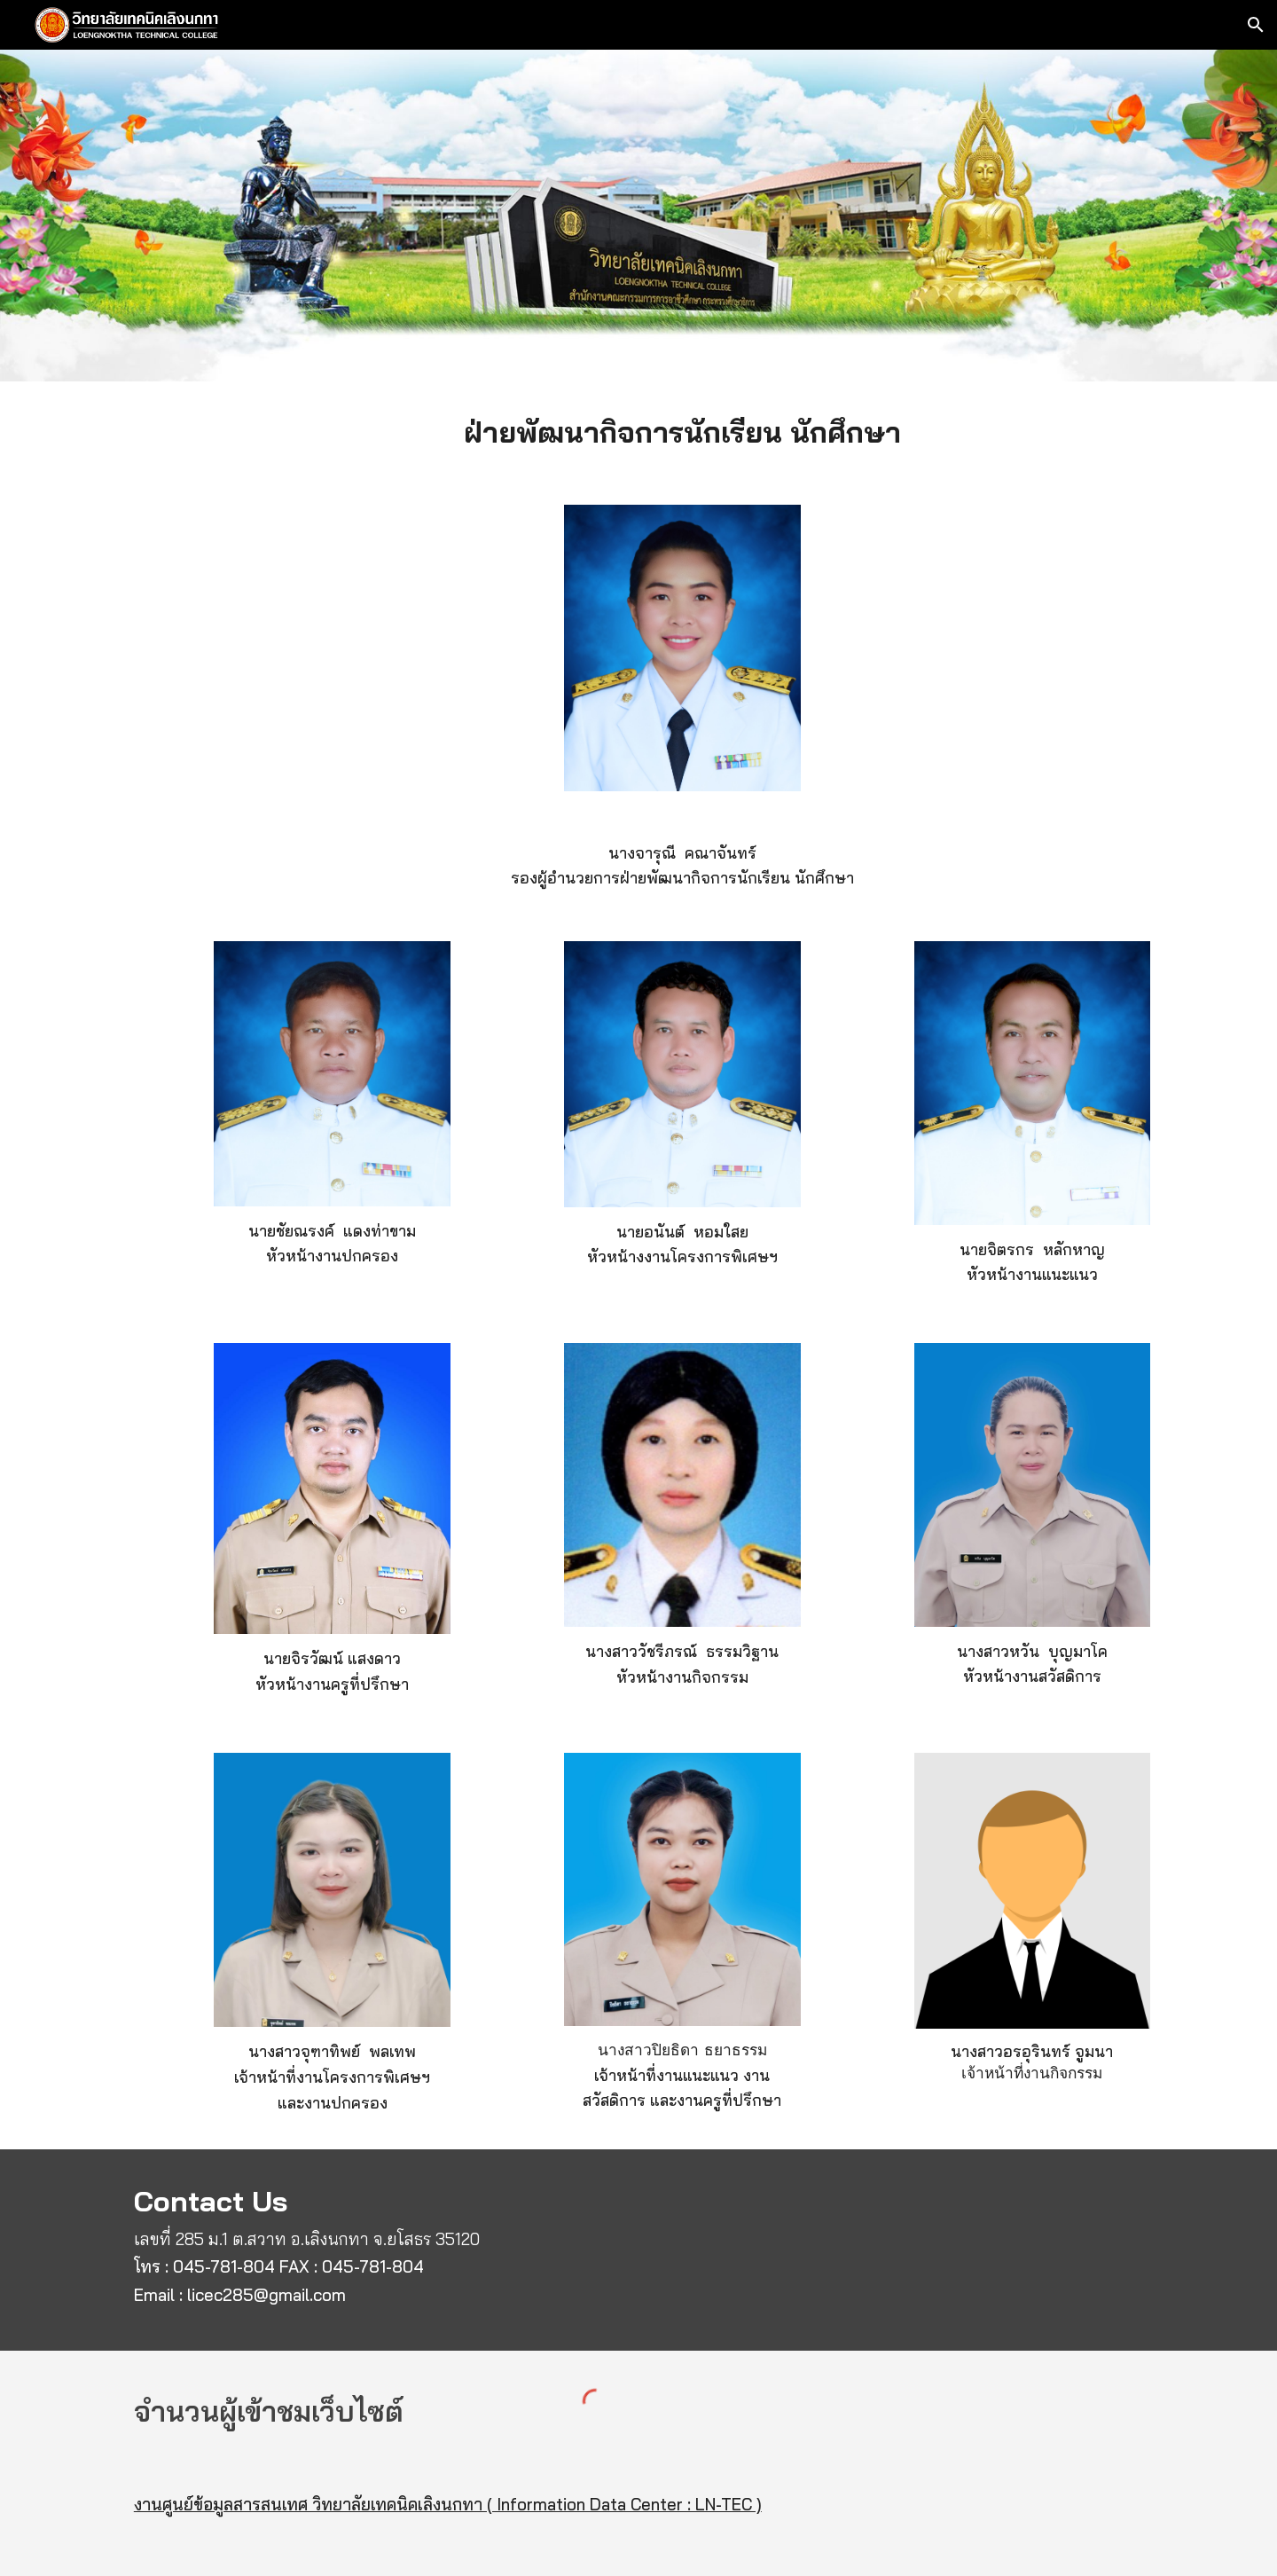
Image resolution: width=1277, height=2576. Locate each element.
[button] (1255, 25)
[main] (682, 432)
